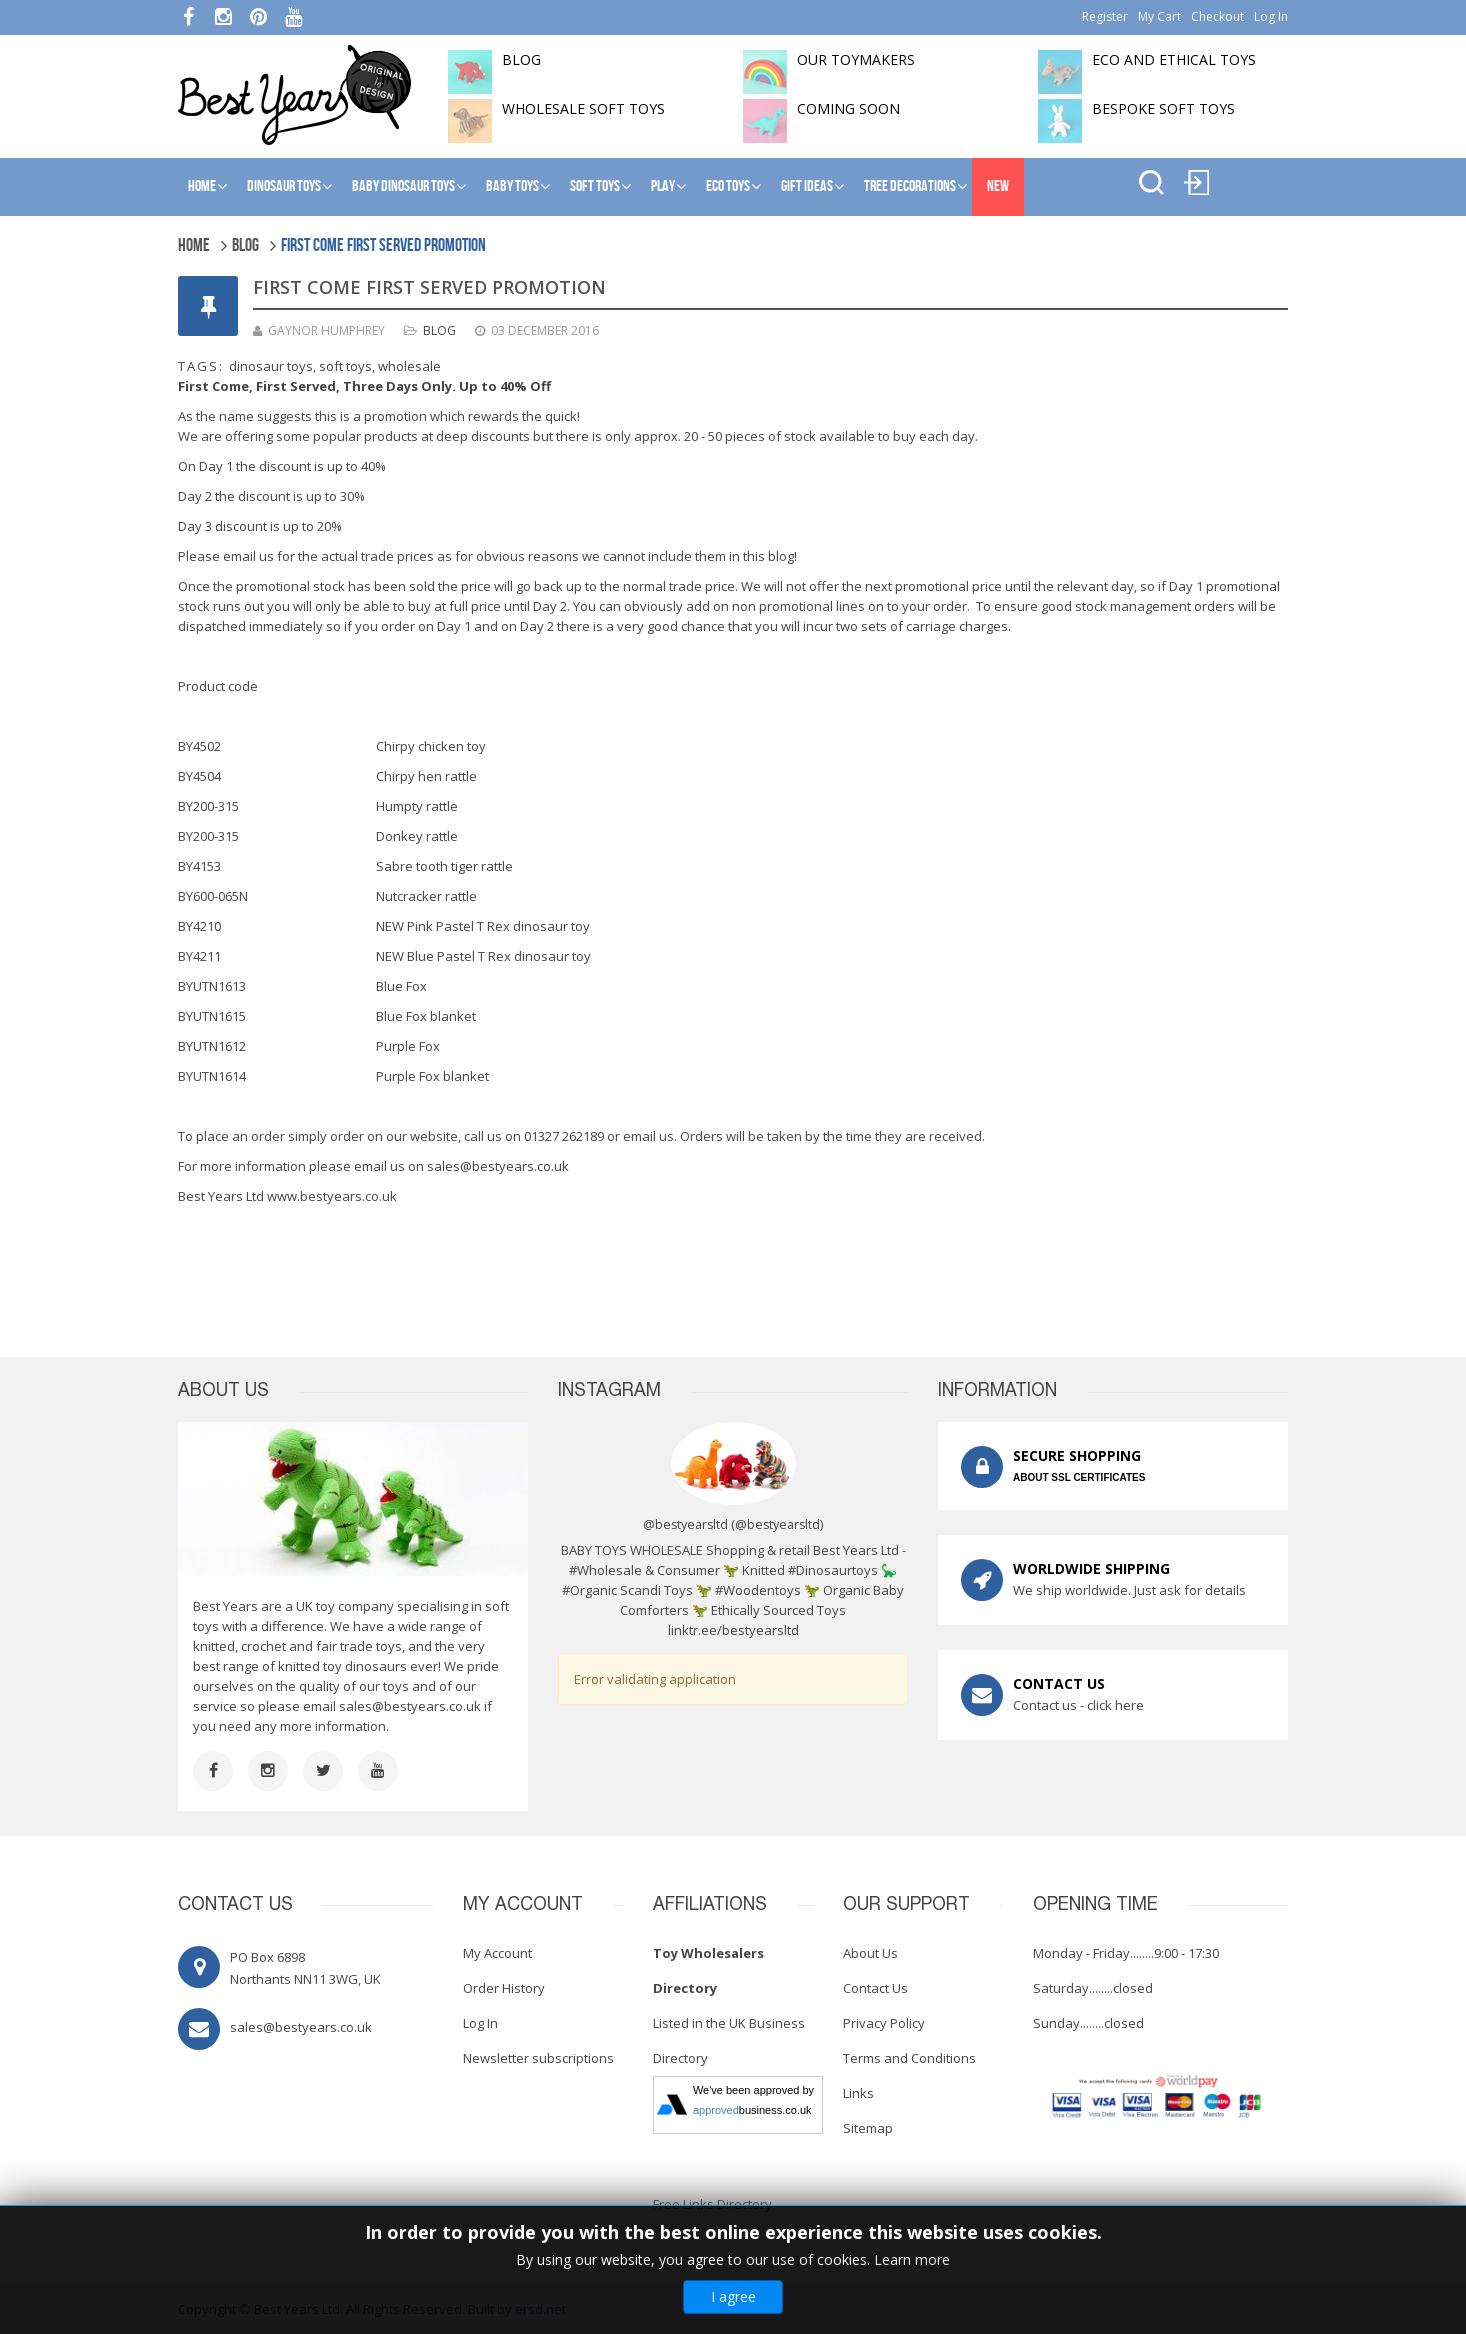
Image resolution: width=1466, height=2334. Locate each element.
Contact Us (875, 1988)
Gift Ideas (807, 186)
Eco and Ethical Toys (1174, 59)
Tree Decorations (910, 186)
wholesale (409, 366)
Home (202, 186)
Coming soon (848, 108)
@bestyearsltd (777, 1524)
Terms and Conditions (909, 2058)
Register (1105, 16)
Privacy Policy (884, 2023)
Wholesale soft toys (583, 108)
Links (858, 2093)
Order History (504, 1988)
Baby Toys (512, 186)
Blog (439, 330)
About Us (870, 1953)
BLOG (521, 59)
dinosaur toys (271, 366)
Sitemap (868, 2128)
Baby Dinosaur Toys (403, 186)
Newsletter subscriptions (538, 2058)
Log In (1271, 16)
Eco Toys (728, 186)
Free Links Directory (712, 2204)
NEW (998, 186)
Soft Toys (595, 186)
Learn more (912, 2259)
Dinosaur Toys (284, 186)
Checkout (1217, 16)
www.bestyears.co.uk (332, 1196)
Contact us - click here (1078, 1705)
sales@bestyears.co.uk (498, 1166)
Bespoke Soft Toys (1163, 108)
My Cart (1159, 16)
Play (663, 186)
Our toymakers (856, 59)
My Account (497, 1953)
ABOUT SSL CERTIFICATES (1079, 1477)
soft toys (345, 366)
